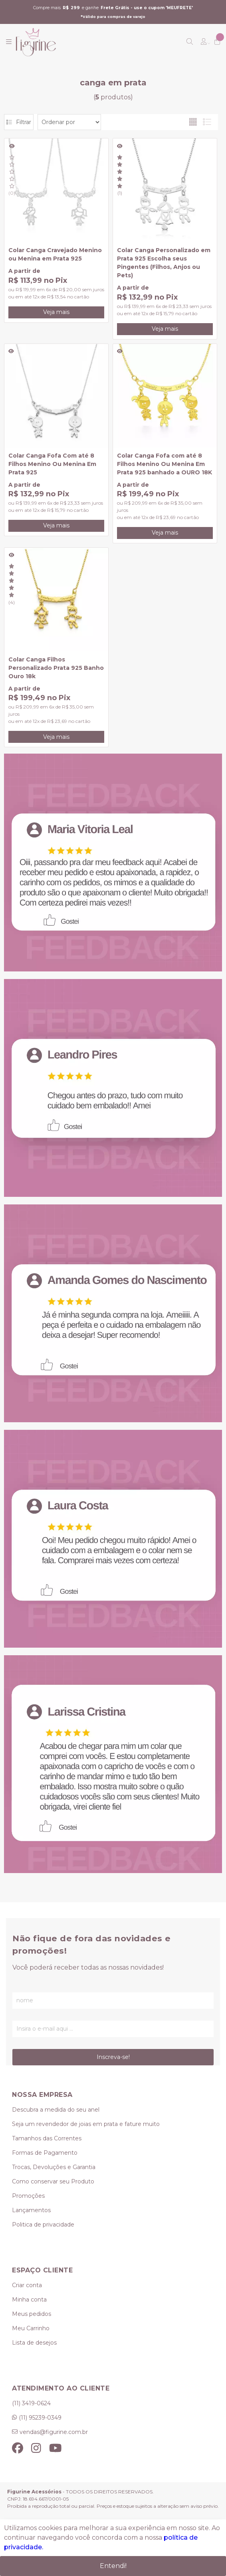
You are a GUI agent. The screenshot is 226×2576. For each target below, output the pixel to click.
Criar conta (27, 2285)
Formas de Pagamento (44, 2152)
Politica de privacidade (43, 2224)
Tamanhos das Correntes (46, 2138)
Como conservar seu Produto (53, 2181)
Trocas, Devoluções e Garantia (53, 2167)
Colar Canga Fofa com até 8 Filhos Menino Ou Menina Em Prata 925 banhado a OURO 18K (164, 464)
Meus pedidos (31, 2313)
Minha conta (29, 2299)
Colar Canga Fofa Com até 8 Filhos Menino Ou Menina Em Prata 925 (52, 464)
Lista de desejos (34, 2342)
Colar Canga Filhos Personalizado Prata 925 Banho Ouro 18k (56, 668)
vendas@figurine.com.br (54, 2432)
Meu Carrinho (31, 2328)
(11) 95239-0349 (40, 2417)
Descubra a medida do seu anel (55, 2109)
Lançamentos (31, 2210)
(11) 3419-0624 (31, 2403)
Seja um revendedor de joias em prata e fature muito (86, 2124)
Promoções (28, 2195)
